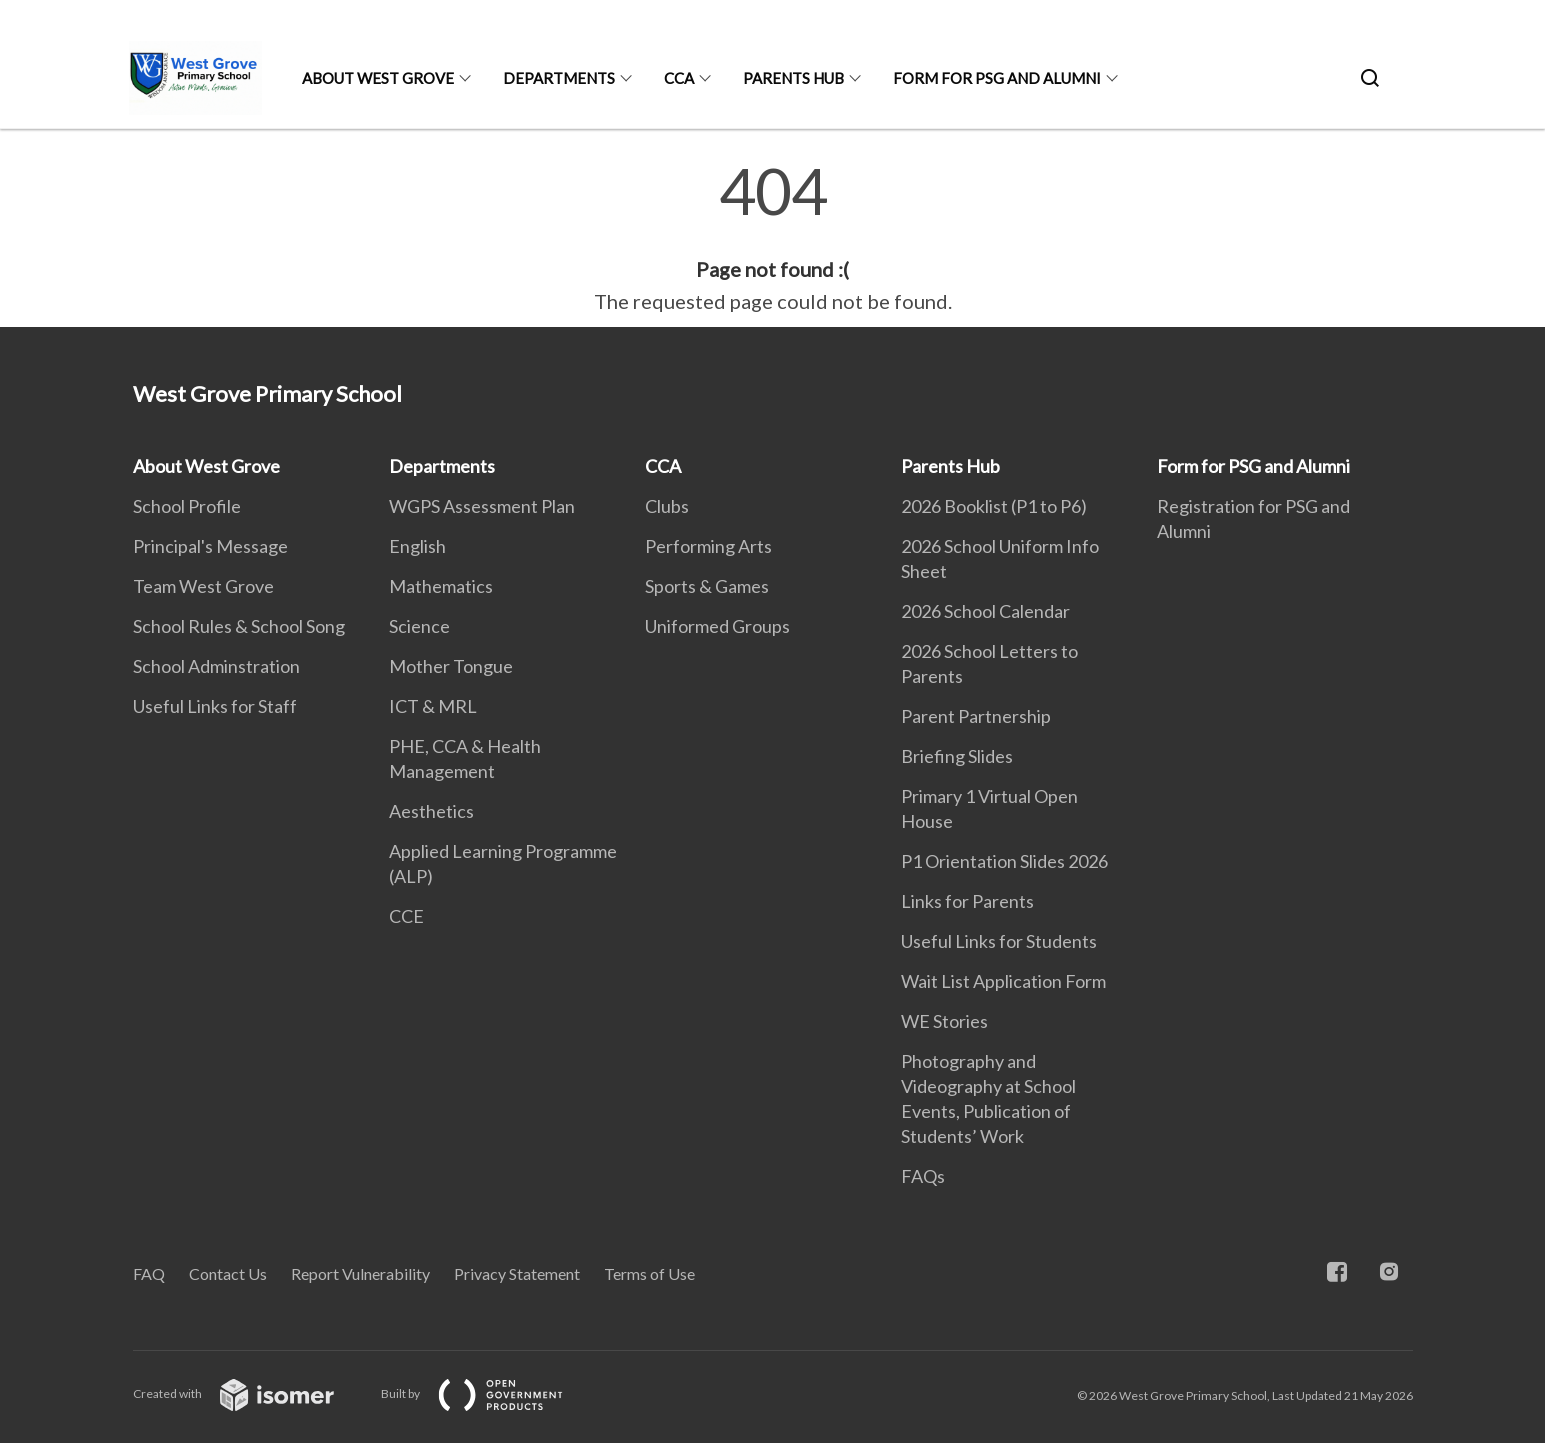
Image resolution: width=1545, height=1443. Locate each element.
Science (419, 626)
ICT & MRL (433, 706)
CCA (679, 78)
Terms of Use (649, 1273)
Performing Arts (708, 546)
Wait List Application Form (1003, 981)
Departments (559, 78)
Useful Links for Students (999, 941)
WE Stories (944, 1021)
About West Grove (378, 78)
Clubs (667, 506)
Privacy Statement (517, 1273)
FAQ (149, 1273)
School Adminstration (216, 666)
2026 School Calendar (985, 611)
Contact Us (228, 1273)
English (417, 546)
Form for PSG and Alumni (997, 78)
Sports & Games (707, 586)
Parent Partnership (976, 716)
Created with (249, 1393)
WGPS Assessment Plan (482, 506)
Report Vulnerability (360, 1273)
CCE (406, 916)
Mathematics (441, 586)
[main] (772, 238)
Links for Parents (967, 901)
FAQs (923, 1176)
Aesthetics (431, 811)
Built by (488, 1393)
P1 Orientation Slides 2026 (1004, 861)
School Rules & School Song (239, 626)
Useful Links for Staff (215, 706)
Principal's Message (210, 546)
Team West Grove (203, 586)
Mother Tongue (451, 666)
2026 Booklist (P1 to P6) (994, 506)
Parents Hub (793, 78)
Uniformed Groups (717, 626)
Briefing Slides (957, 756)
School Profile (187, 506)
